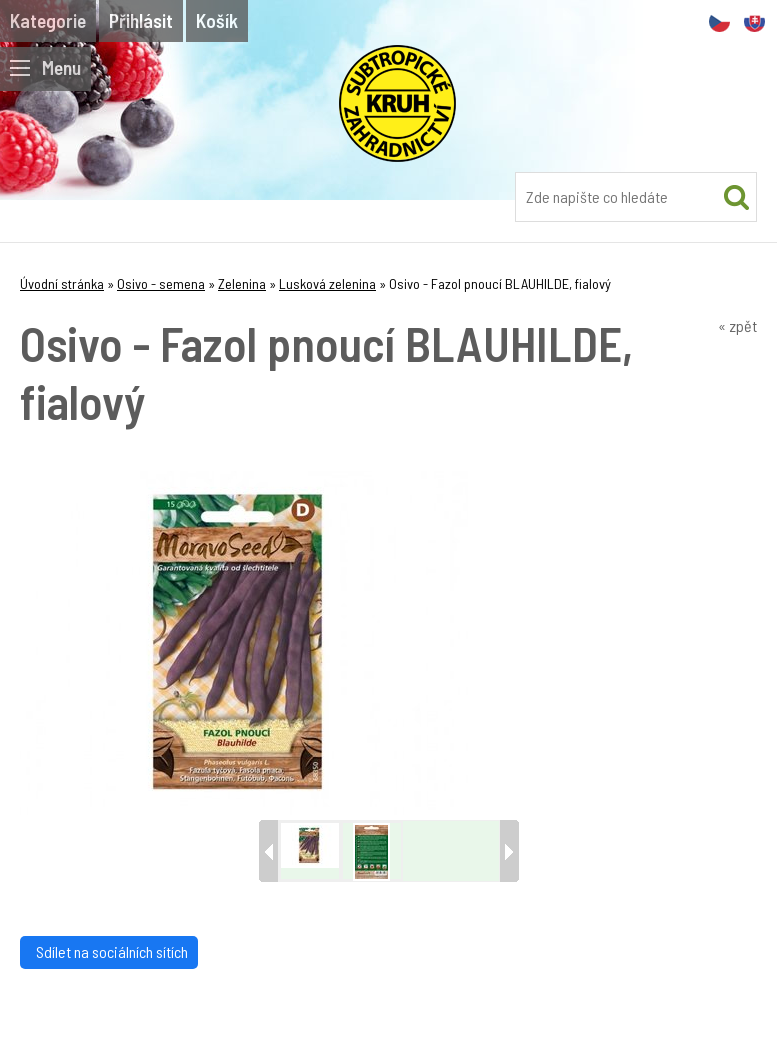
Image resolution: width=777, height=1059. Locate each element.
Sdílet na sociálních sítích (109, 951)
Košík (217, 20)
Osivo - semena (161, 283)
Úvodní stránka (62, 283)
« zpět (737, 325)
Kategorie (48, 20)
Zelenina (242, 283)
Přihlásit (141, 20)
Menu (45, 67)
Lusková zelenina (327, 283)
